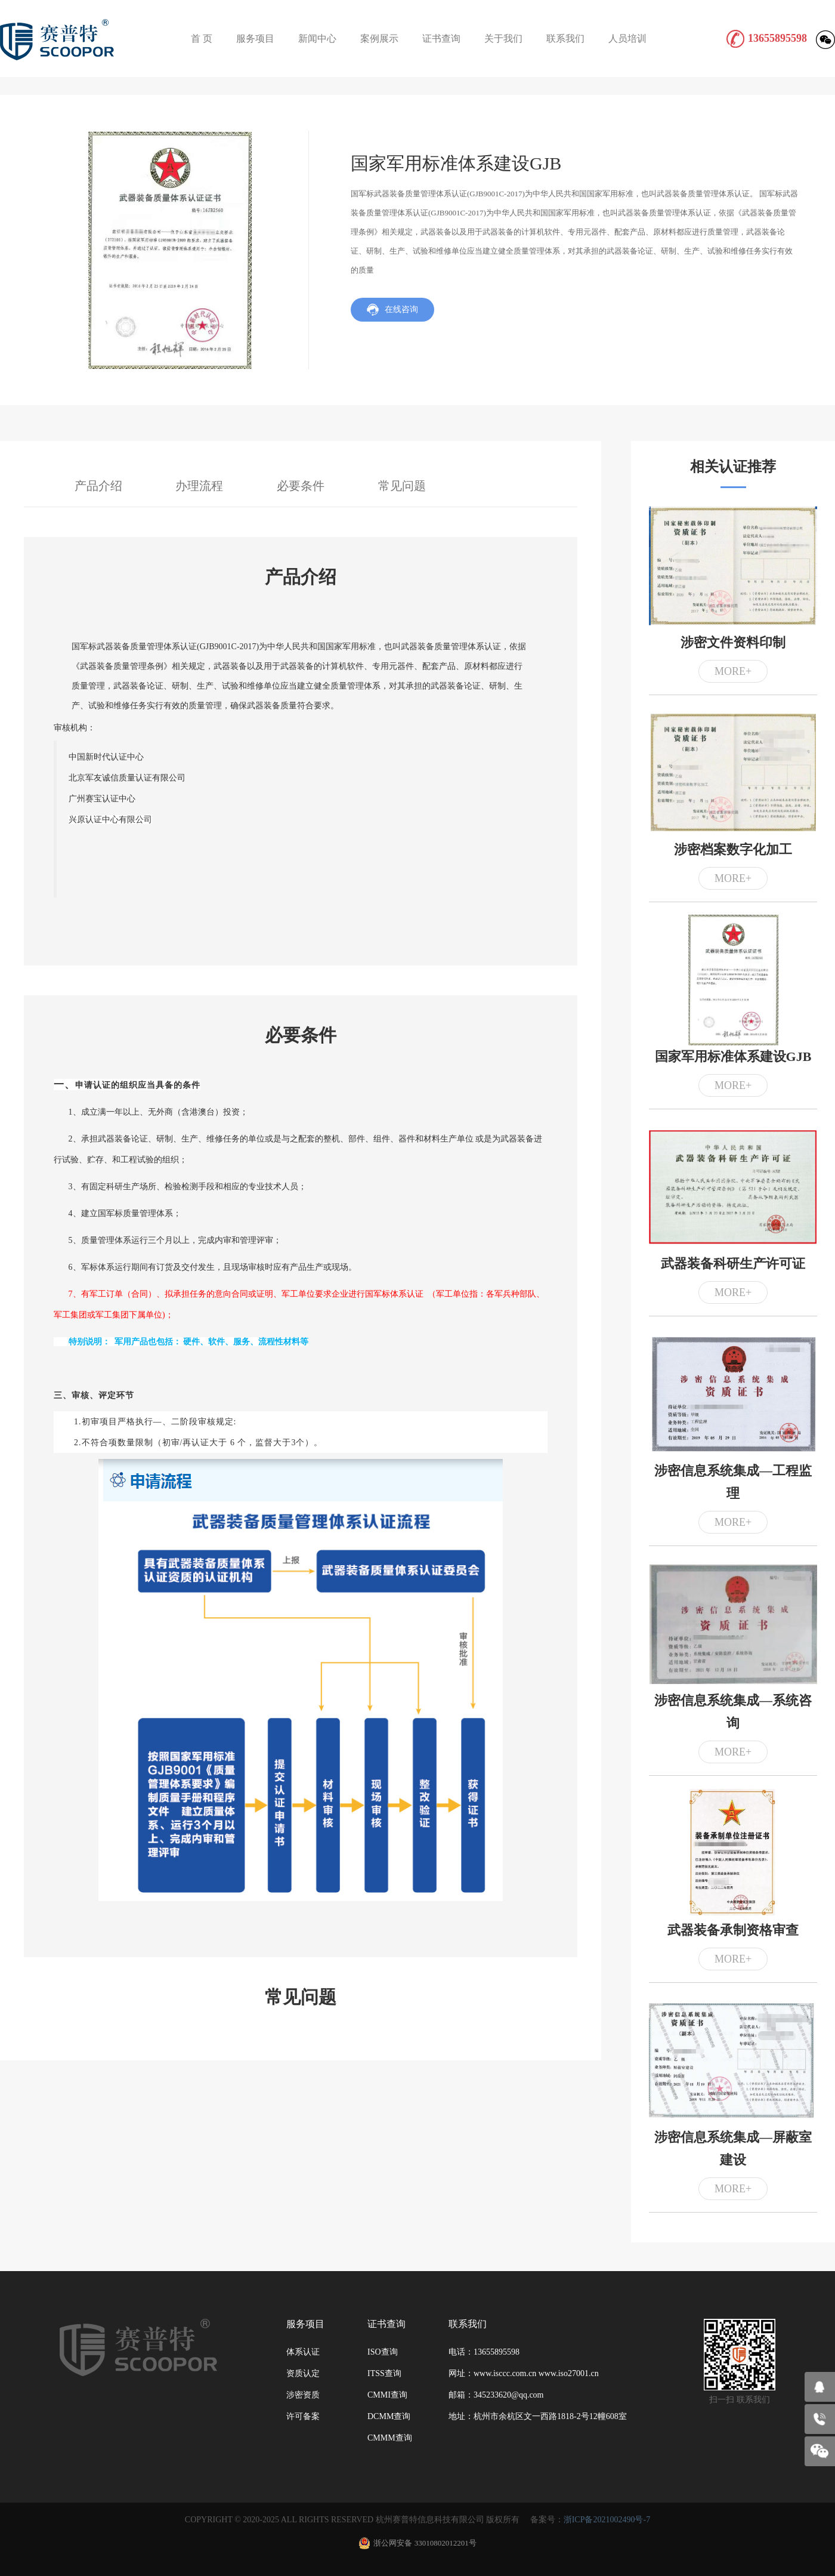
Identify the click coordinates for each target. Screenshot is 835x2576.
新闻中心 (317, 38)
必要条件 (300, 485)
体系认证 (303, 2351)
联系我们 (565, 38)
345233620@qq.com (509, 2394)
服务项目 (255, 38)
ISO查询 (382, 2351)
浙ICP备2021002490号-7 (607, 2519)
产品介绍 (98, 485)
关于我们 (503, 38)
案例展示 (379, 38)
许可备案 (303, 2416)
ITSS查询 (384, 2373)
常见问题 (402, 485)
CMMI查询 (387, 2394)
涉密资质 (303, 2394)
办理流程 (199, 485)
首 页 (201, 38)
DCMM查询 (388, 2416)
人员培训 (627, 38)
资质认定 (303, 2373)
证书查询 (441, 38)
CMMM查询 (389, 2437)
